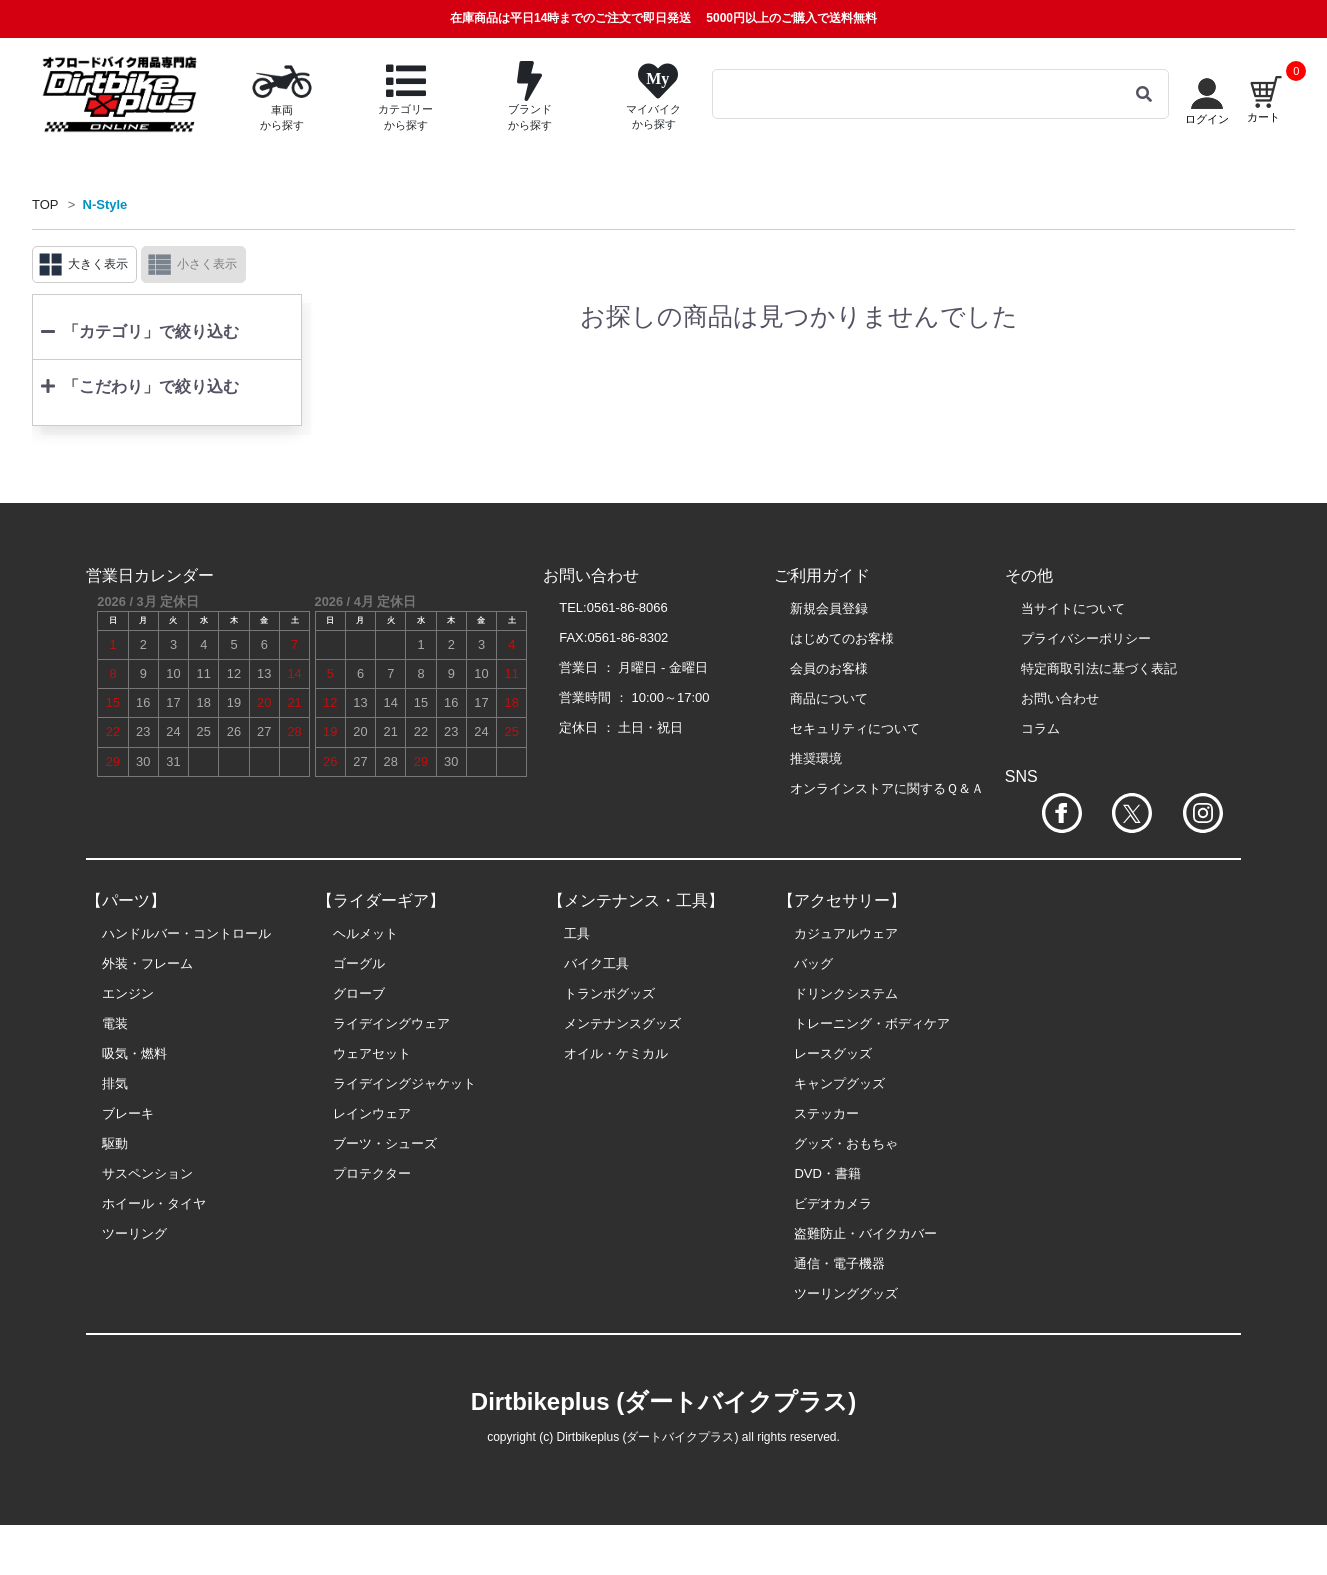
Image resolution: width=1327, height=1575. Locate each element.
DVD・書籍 (827, 1173)
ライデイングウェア (391, 1023)
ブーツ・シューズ (385, 1143)
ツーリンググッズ (846, 1293)
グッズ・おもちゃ (846, 1143)
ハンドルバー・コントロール (186, 933)
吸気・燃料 (134, 1053)
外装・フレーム (147, 963)
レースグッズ (833, 1053)
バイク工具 (596, 963)
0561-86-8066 (627, 607)
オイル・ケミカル (616, 1053)
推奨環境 (816, 758)
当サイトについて (1073, 608)
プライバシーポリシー (1086, 638)
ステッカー (826, 1113)
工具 (577, 933)
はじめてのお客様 (842, 638)
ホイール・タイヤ (154, 1203)
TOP (45, 204)
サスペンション (147, 1173)
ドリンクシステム (846, 993)
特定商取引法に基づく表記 (1099, 668)
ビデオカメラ (833, 1203)
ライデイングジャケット (404, 1083)
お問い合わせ (1060, 698)
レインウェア (372, 1113)
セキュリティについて (855, 728)
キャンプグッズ (839, 1083)
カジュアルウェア (846, 933)
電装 (115, 1023)
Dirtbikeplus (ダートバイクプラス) (663, 1401)
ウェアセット (372, 1053)
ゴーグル (359, 963)
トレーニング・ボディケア (872, 1023)
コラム (1040, 728)
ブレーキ (128, 1113)
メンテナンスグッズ (622, 1023)
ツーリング (134, 1233)
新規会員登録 (829, 608)
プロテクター (372, 1173)
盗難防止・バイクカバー (865, 1233)
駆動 (115, 1143)
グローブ (359, 993)
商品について (829, 698)
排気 (115, 1083)
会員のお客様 (829, 668)
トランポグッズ (609, 993)
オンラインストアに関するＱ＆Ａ (887, 788)
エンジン (128, 993)
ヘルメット (365, 933)
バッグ (813, 963)
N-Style (105, 204)
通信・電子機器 (839, 1263)
